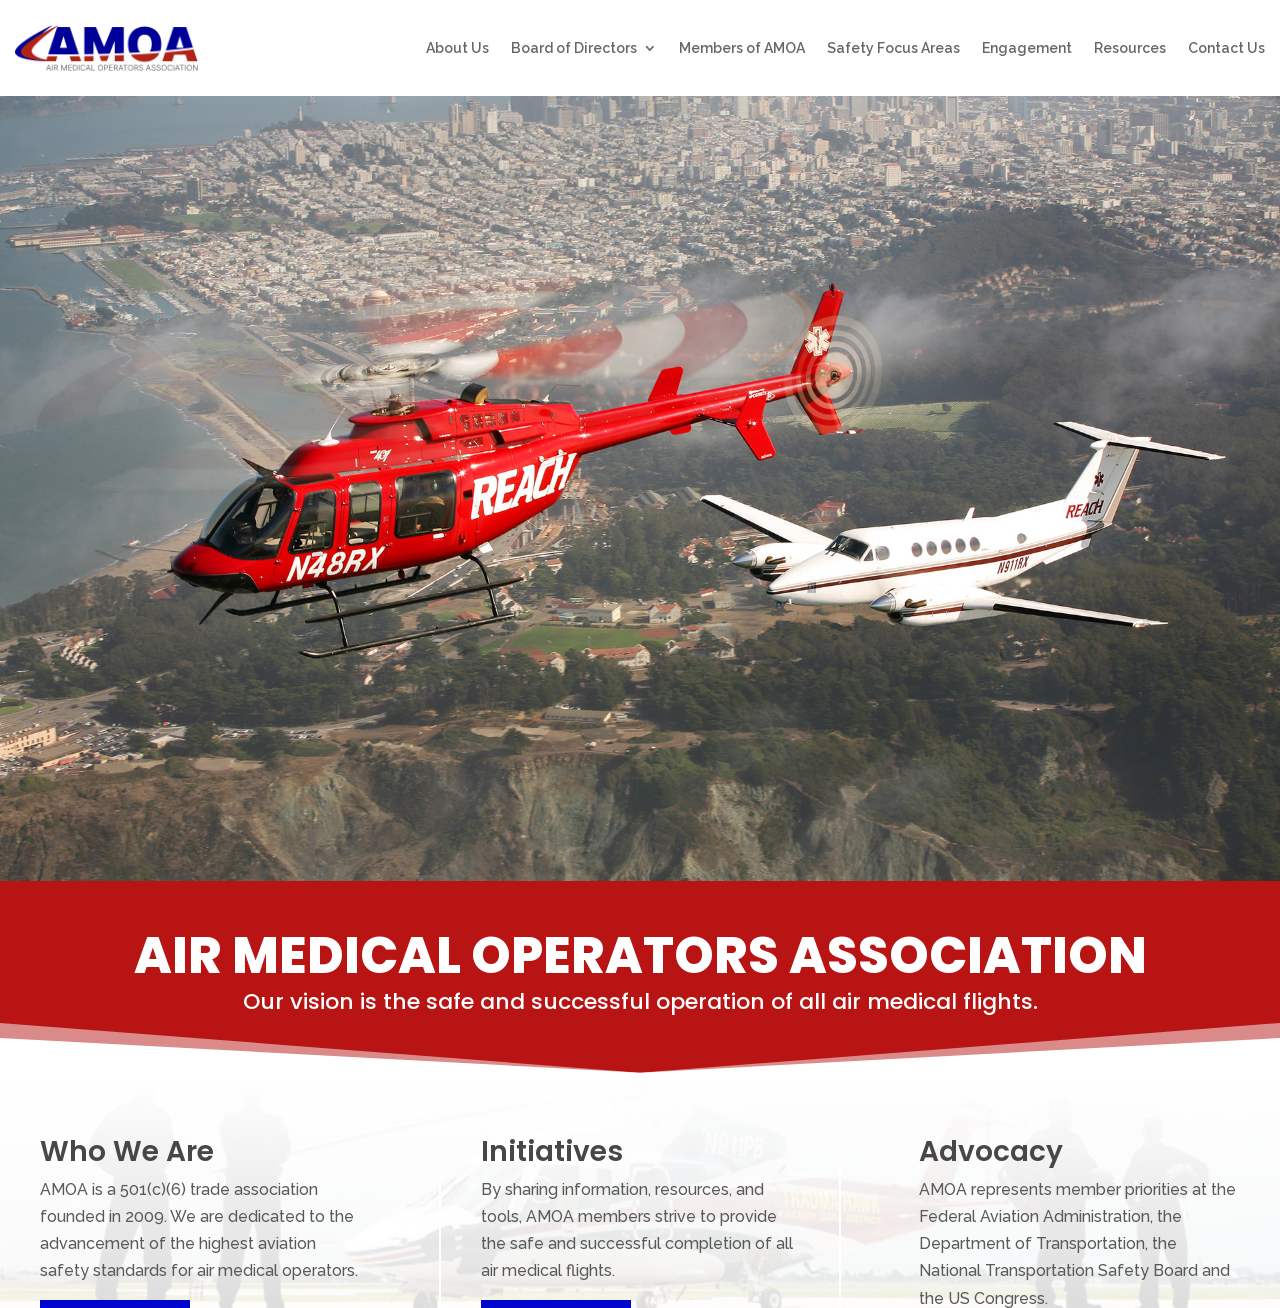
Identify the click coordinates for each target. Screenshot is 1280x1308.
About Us (457, 48)
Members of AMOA (742, 48)
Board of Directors (574, 48)
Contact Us (1226, 48)
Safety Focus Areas (893, 48)
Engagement (1027, 48)
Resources (1130, 48)
